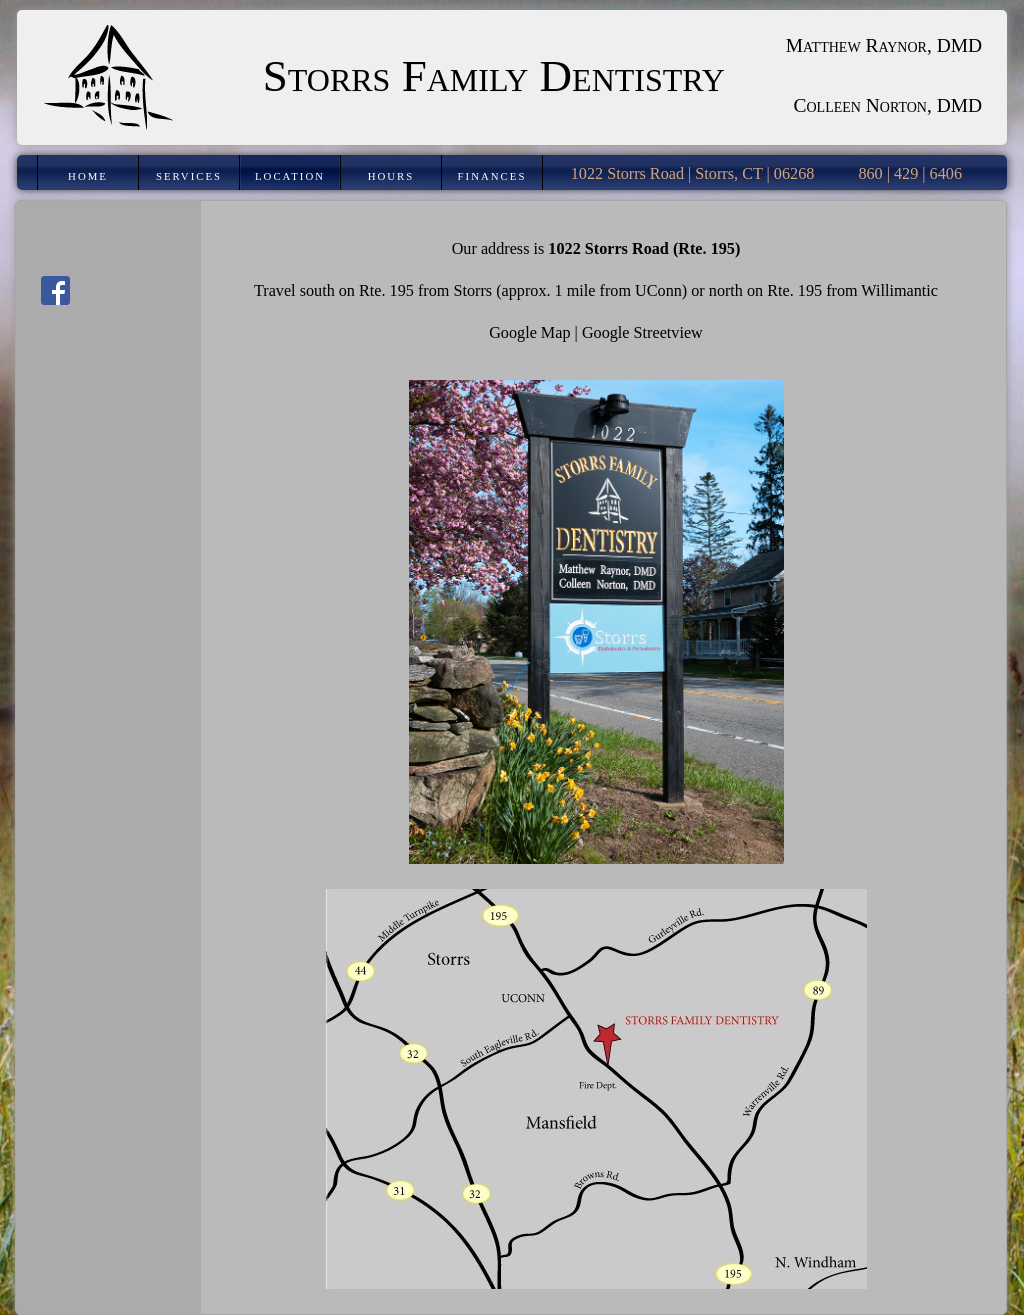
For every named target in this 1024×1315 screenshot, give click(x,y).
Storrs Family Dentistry (494, 76)
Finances (492, 176)
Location (290, 176)
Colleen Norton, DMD (888, 105)
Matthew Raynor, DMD (884, 45)
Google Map (529, 333)
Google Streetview (642, 333)
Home (88, 176)
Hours (391, 176)
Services (189, 176)
